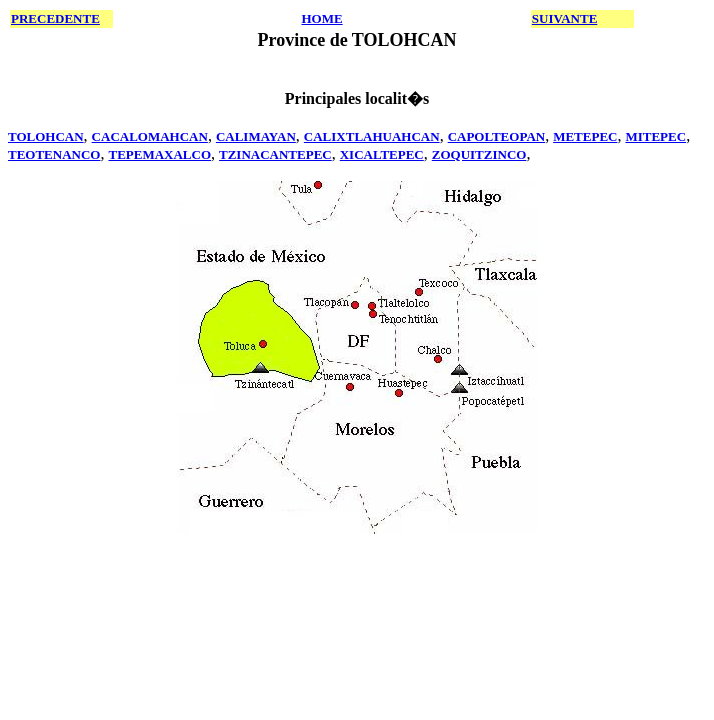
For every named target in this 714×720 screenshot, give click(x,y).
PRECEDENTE (55, 18)
